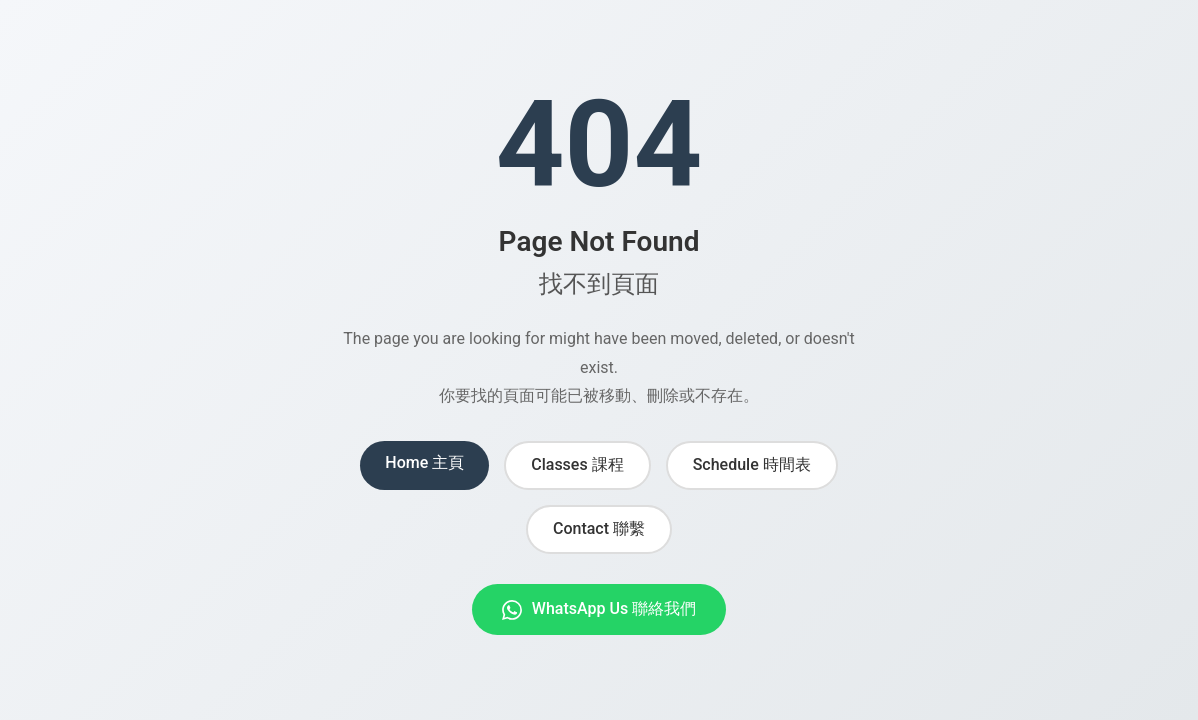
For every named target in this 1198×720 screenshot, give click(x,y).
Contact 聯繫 (599, 528)
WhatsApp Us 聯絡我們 (599, 609)
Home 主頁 (424, 462)
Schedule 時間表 (752, 464)
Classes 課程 (577, 464)
